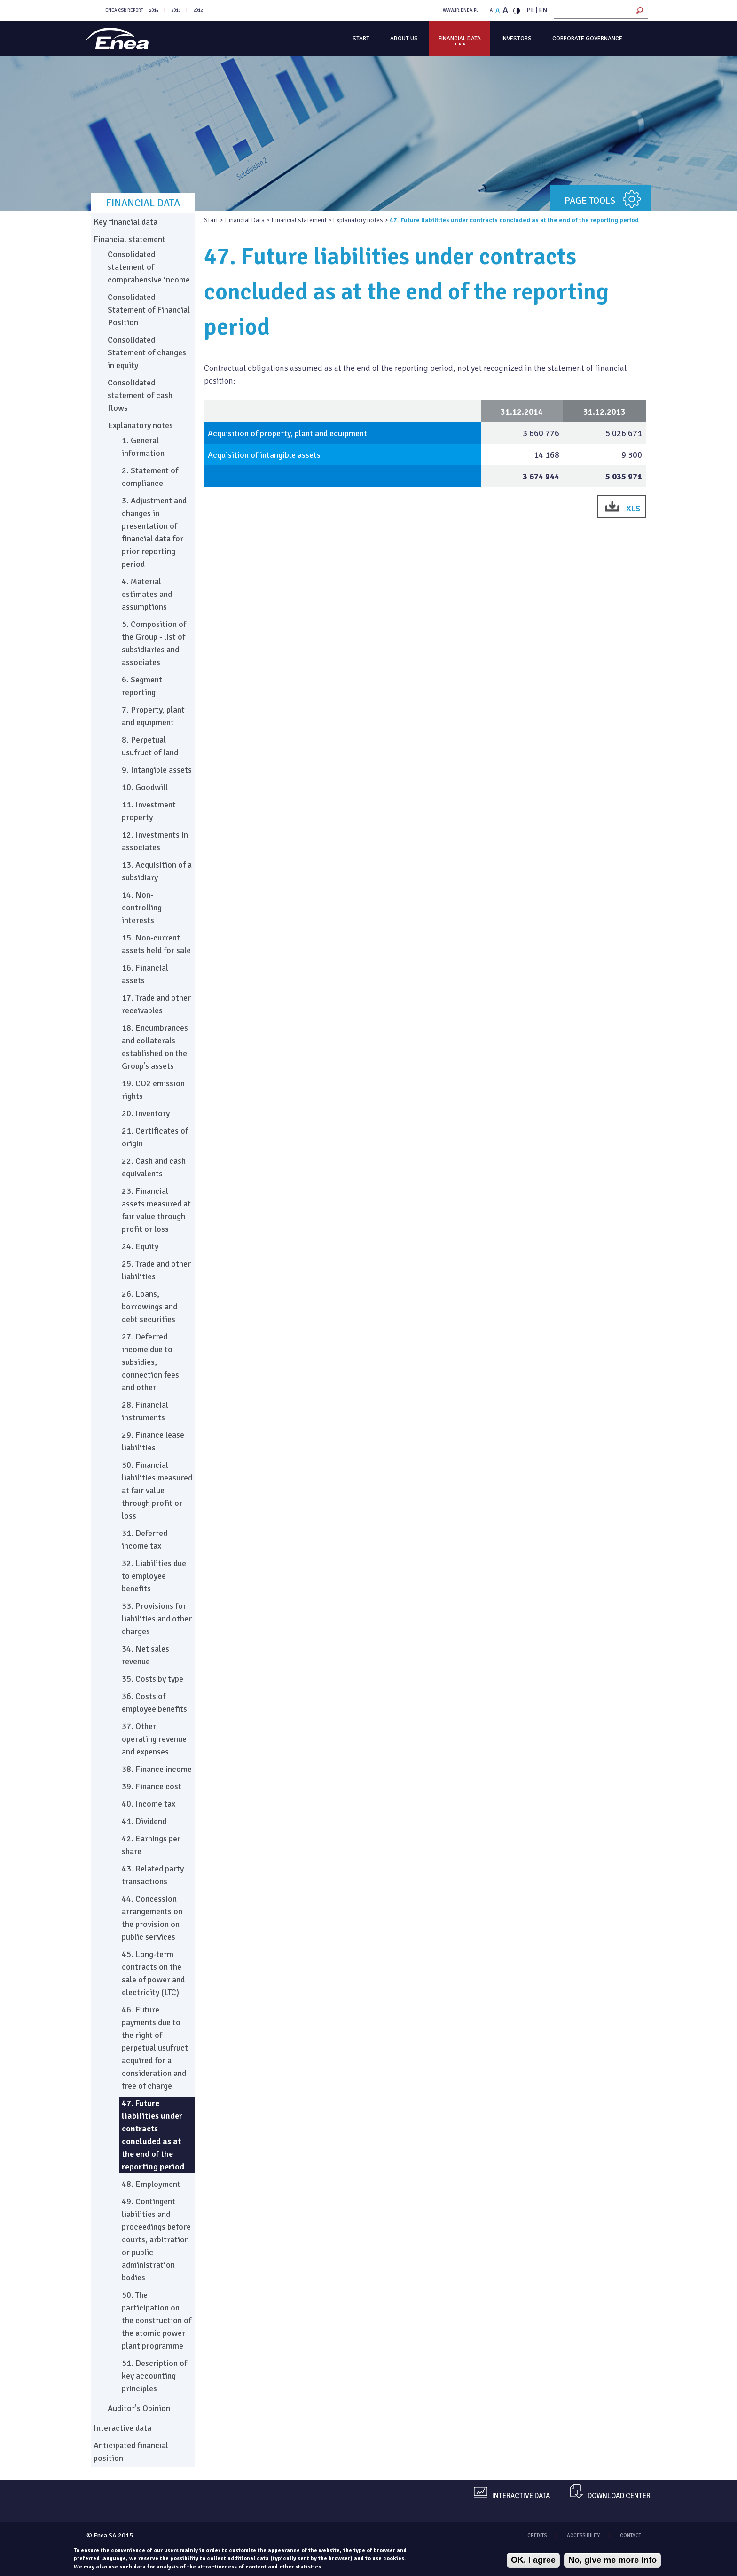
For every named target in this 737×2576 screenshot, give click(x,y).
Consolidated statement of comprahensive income (149, 267)
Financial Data (460, 38)
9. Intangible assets (157, 770)
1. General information (143, 446)
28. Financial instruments (145, 1411)
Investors (517, 38)
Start (361, 38)
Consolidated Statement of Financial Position (149, 310)
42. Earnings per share (151, 1844)
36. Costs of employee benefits (154, 1702)
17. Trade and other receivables (156, 1004)
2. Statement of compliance (150, 476)
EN (543, 10)
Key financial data (125, 222)
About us (404, 38)
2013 (175, 10)
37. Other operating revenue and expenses (154, 1739)
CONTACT (630, 2535)
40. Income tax (148, 1804)
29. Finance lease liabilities (153, 1441)
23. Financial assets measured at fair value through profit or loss (156, 1210)
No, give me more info (612, 2560)
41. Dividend (144, 1821)
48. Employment (151, 2184)
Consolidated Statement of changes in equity (147, 352)
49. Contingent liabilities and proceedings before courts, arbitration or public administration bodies (156, 2239)
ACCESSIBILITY (583, 2535)
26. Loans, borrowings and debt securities (149, 1306)
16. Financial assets (145, 974)
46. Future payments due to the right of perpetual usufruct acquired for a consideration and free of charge (155, 2047)
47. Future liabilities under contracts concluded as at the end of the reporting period (153, 2135)
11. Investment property (149, 810)
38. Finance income (157, 1769)
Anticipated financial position (131, 2451)
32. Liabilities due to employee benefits (154, 1576)
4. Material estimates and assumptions (147, 594)
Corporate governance (587, 38)
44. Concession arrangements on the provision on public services (152, 1918)
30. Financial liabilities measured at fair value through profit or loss (157, 1490)
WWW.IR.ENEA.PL (460, 10)
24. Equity (140, 1246)
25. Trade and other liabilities (156, 1270)
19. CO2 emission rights (153, 1089)
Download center (619, 2495)
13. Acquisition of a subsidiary (157, 871)
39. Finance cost (151, 1786)
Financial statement (299, 220)
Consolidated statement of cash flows (140, 395)
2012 (198, 10)
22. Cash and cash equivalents (154, 1167)
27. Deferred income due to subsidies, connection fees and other (150, 1362)
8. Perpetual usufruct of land (150, 746)
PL (530, 10)
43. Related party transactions (153, 1875)
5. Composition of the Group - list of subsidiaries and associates (154, 643)
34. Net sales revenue (145, 1655)
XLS (633, 508)
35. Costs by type (152, 1679)
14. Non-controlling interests (142, 907)
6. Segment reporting (142, 685)
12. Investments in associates (155, 841)
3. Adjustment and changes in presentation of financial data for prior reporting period (154, 532)
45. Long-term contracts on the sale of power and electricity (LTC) (153, 1973)
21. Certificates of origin (155, 1137)
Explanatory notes (358, 220)
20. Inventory (146, 1113)
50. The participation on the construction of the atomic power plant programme (156, 2320)
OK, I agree (533, 2560)
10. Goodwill (145, 787)
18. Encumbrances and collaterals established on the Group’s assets (155, 1047)
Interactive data (122, 2428)
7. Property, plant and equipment (153, 716)
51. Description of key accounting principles (154, 2376)
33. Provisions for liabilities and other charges (157, 1618)
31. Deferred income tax (144, 1539)
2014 (153, 10)
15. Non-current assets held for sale (156, 943)
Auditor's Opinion (139, 2408)
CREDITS (537, 2535)
